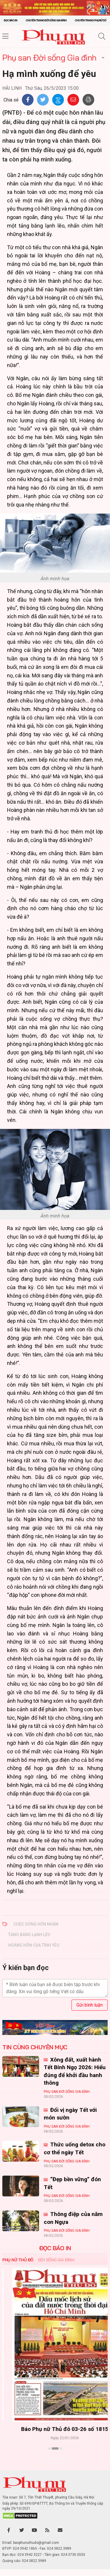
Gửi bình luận (89, 2005)
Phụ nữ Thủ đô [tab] (17, 2260)
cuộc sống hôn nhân (35, 1924)
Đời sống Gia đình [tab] (56, 2260)
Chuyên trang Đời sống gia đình (46, 20)
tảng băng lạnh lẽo (29, 1934)
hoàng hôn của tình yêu (33, 1945)
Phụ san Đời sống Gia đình (49, 57)
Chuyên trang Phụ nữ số (90, 20)
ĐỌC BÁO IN (55, 2248)
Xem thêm (55, 2458)
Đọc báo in (10, 20)
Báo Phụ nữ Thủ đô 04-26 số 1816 (55, 2429)
